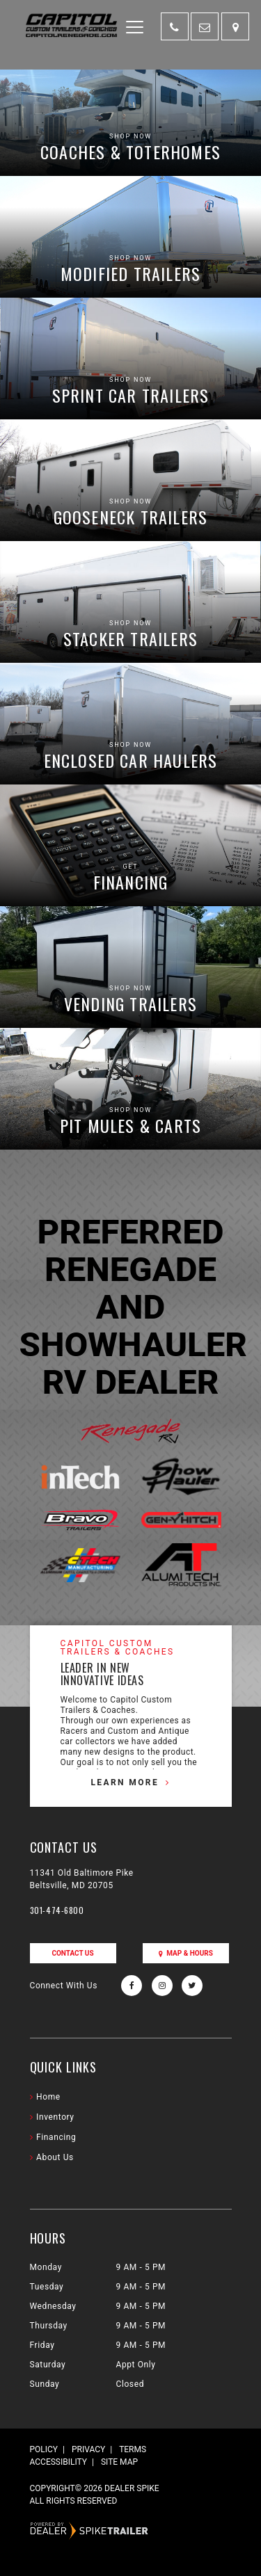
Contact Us (72, 1953)
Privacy (88, 2449)
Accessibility (58, 2462)
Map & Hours (186, 1953)
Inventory (55, 2117)
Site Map (119, 2462)
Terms (132, 2449)
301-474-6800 (57, 1910)
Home (48, 2097)
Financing (56, 2137)
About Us (55, 2157)
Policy (44, 2449)
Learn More (124, 1782)
